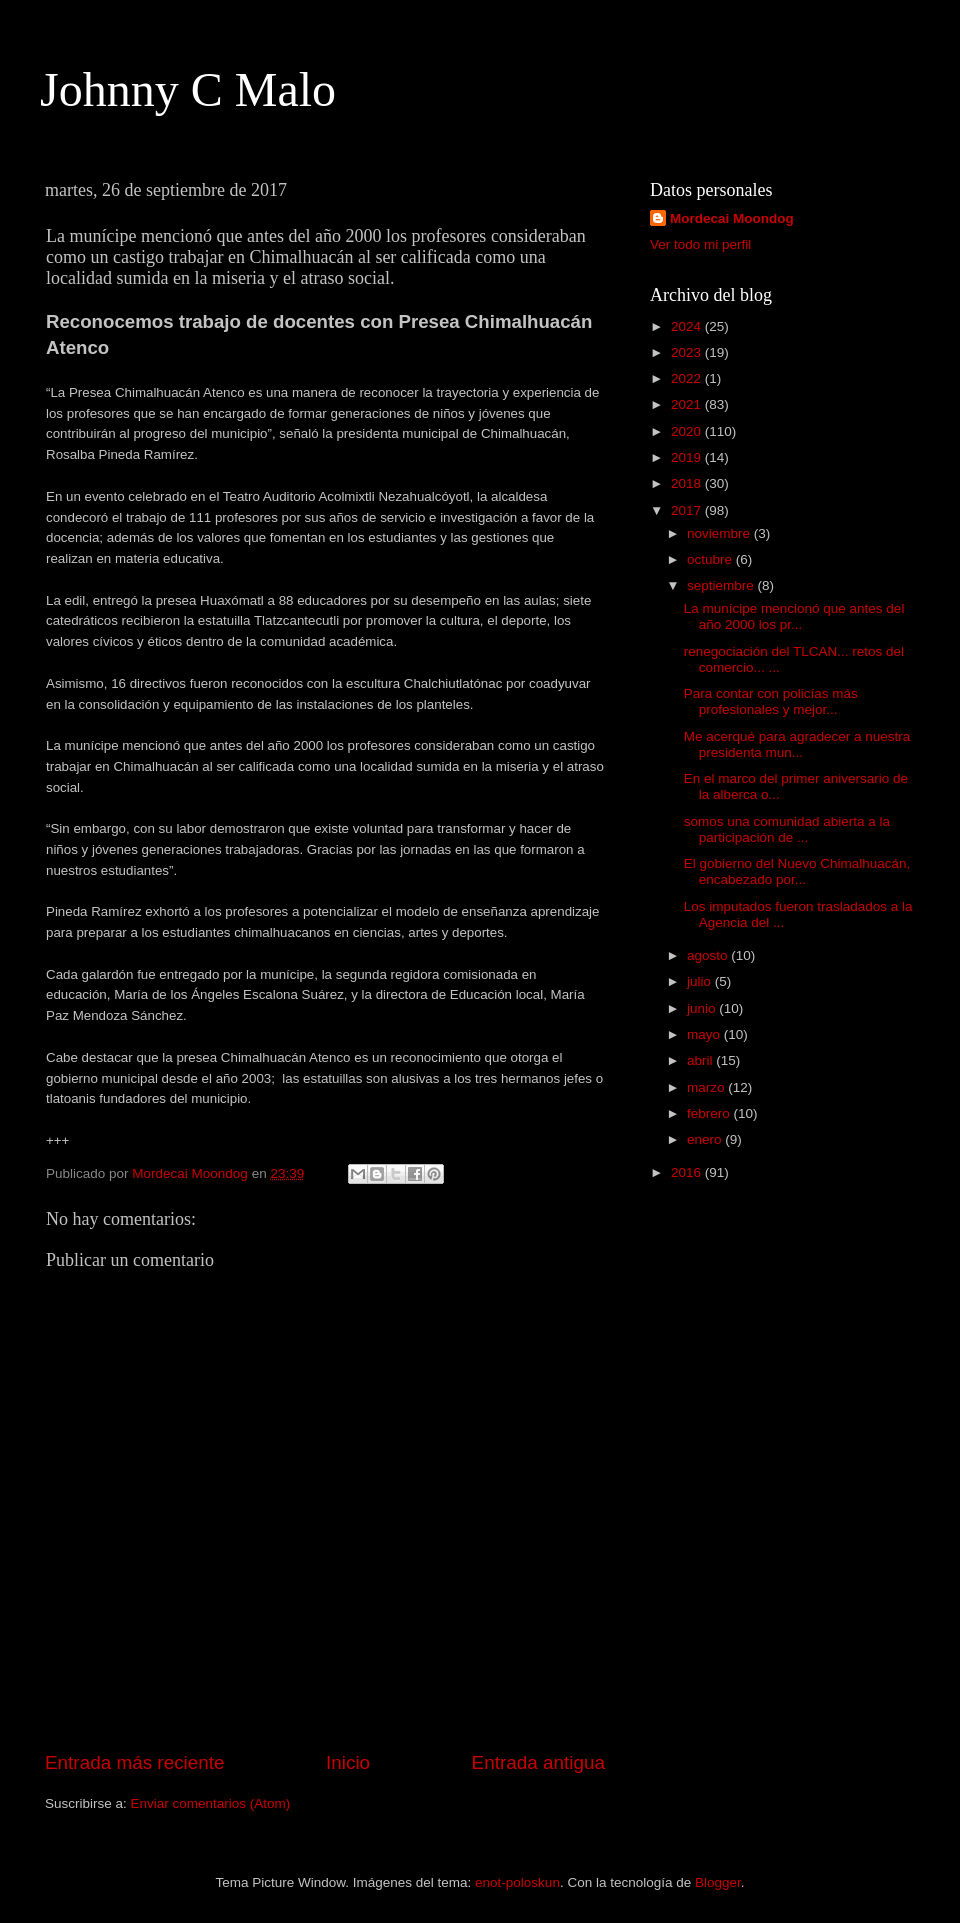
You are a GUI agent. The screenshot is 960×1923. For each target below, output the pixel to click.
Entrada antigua (538, 1762)
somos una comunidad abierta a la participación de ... (787, 829)
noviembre (720, 533)
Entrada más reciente (135, 1762)
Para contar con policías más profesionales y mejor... (771, 701)
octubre (711, 559)
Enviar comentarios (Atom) (211, 1803)
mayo (705, 1034)
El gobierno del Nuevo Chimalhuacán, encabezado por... (797, 871)
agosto (709, 955)
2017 (688, 510)
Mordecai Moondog (732, 218)
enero (706, 1139)
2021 (688, 404)
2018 (688, 483)
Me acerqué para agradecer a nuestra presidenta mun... (797, 744)
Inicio (348, 1762)
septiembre (722, 585)
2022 (688, 378)
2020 (688, 431)
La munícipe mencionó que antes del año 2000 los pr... (794, 616)
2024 (688, 326)
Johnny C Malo (188, 89)
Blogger (718, 1882)
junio (703, 1008)
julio (701, 981)
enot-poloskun (517, 1882)
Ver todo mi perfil (700, 244)
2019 (688, 457)
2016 (688, 1172)
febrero (710, 1113)
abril (701, 1060)
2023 (688, 352)
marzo (707, 1087)
